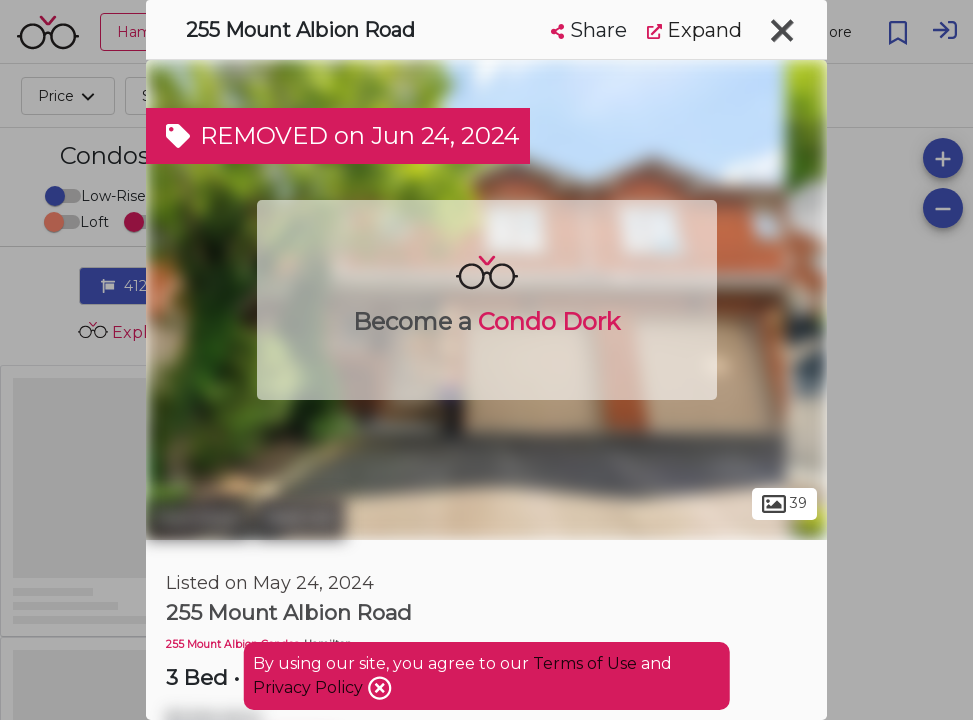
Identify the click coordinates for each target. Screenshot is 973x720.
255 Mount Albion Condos (232, 644)
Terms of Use (585, 663)
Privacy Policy (310, 687)
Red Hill (300, 518)
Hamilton (198, 518)
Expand (694, 30)
